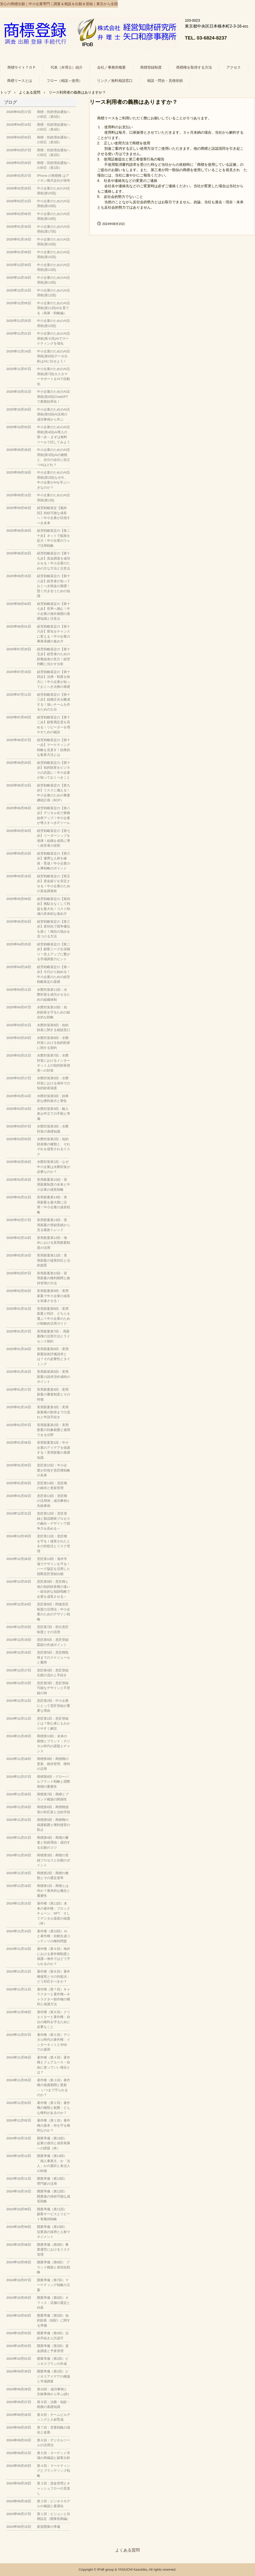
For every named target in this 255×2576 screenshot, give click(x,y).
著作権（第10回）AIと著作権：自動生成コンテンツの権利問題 (53, 1936)
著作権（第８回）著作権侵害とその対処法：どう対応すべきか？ (53, 1976)
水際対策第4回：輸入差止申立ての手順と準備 (53, 1114)
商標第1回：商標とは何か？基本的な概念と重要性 (53, 1891)
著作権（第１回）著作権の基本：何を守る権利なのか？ (53, 2125)
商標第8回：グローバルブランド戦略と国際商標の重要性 (53, 1781)
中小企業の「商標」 (92, 34)
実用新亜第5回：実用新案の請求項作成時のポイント (53, 1377)
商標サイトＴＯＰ (21, 67)
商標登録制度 (151, 67)
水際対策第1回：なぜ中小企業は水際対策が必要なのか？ (53, 1167)
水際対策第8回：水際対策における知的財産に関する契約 (53, 1043)
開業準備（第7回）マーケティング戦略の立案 (53, 2285)
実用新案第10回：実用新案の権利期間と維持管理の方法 (53, 1278)
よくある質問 (127, 2550)
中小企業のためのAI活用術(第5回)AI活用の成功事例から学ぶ (53, 414)
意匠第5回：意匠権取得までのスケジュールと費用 (53, 1657)
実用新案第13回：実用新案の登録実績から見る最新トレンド (53, 1225)
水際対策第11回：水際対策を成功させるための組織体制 (53, 994)
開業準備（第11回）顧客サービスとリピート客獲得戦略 (53, 2214)
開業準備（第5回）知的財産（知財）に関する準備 (53, 2320)
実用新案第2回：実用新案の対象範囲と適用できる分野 (53, 1430)
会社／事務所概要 (111, 67)
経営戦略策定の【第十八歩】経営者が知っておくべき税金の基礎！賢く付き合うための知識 (53, 586)
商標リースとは (19, 81)
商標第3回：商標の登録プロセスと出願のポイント (53, 1860)
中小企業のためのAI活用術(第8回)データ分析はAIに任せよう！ (53, 356)
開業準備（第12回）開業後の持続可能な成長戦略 (53, 2196)
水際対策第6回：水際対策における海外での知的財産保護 (53, 1083)
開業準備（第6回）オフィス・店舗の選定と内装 (53, 2302)
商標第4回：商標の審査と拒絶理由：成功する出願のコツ (53, 1842)
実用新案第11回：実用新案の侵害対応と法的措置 (53, 1260)
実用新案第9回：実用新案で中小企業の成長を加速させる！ (53, 1296)
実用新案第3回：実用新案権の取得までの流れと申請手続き (53, 1412)
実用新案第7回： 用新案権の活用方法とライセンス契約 (53, 1336)
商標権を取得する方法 (194, 67)
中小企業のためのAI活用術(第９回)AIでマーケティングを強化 (53, 338)
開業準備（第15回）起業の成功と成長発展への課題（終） (53, 2143)
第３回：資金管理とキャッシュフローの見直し (53, 2488)
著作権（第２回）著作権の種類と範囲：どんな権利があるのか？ (53, 2108)
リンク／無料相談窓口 (115, 81)
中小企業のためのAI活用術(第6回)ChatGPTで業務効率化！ (53, 396)
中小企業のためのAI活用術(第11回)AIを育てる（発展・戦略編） (53, 308)
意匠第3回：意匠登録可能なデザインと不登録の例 (53, 1688)
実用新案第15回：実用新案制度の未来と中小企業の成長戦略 (53, 1184)
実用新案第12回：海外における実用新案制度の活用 (53, 1243)
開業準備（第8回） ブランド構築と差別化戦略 (53, 2267)
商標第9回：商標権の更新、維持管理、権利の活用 (53, 1764)
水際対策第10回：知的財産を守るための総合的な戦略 (53, 1012)
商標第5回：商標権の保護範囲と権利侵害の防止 (53, 1825)
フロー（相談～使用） (64, 81)
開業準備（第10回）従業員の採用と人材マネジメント (53, 2232)
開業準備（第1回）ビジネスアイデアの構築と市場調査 (53, 2376)
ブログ (10, 102)
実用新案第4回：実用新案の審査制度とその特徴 (53, 1394)
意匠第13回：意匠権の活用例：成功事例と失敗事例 (53, 1501)
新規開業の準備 (48, 2527)
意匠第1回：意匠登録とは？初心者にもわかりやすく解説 (53, 1723)
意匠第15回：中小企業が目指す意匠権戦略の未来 (53, 1470)
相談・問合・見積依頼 (165, 81)
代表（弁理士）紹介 (66, 67)
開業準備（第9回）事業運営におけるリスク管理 (53, 2249)
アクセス (233, 67)
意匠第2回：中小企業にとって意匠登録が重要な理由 (53, 1705)
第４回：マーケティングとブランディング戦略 (53, 2471)
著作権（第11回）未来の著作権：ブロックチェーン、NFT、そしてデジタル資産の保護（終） (53, 1913)
